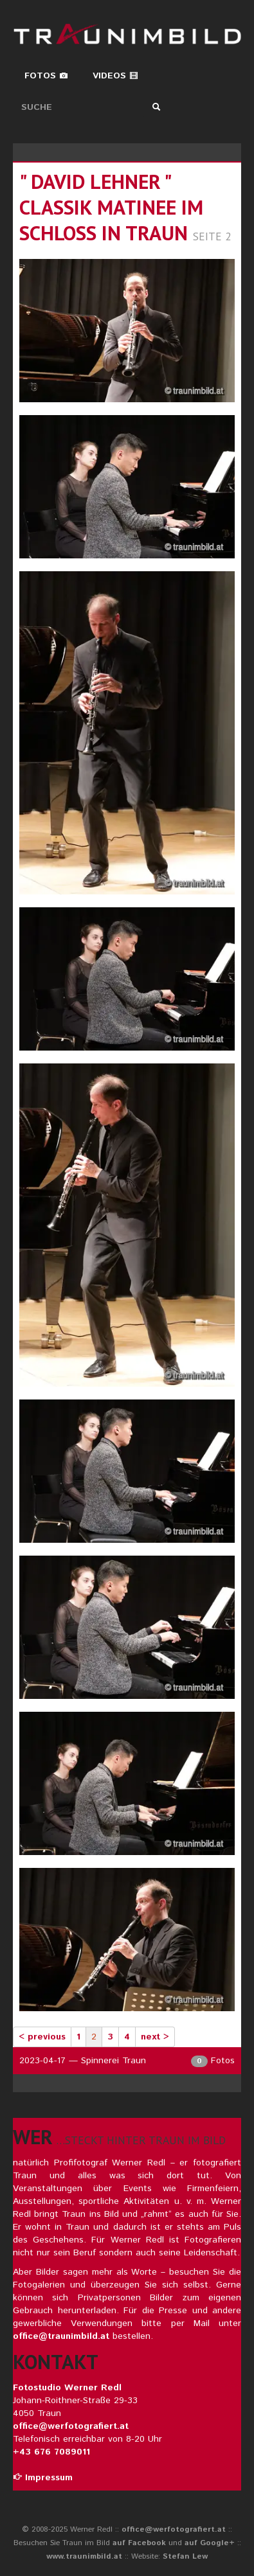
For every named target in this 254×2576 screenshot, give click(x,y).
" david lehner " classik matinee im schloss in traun (111, 207)
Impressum (43, 2477)
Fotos (46, 75)
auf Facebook (139, 2542)
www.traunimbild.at (84, 2556)
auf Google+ (210, 2542)
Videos (115, 75)
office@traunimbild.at (61, 2336)
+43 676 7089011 (51, 2452)
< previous (42, 2036)
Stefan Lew (185, 2556)
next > (155, 2036)
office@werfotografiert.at (71, 2426)
